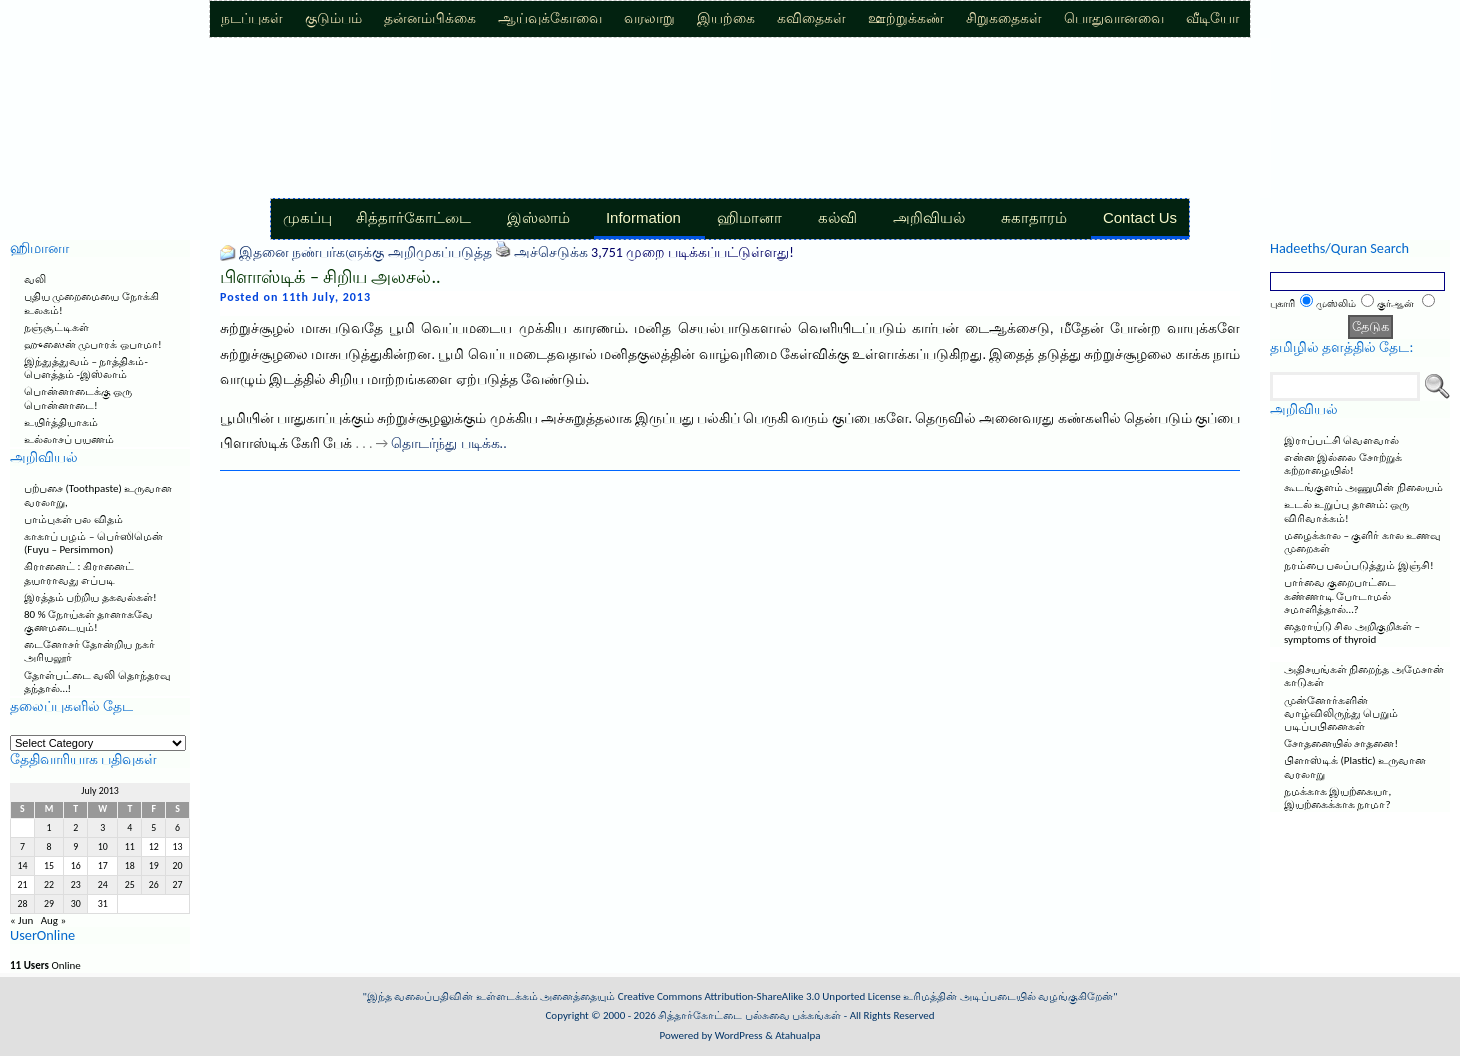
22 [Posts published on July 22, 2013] (49, 885)
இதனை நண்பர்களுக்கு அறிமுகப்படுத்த (365, 252)
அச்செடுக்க (551, 252)
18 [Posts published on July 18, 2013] (130, 866)
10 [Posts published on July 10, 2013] (103, 847)
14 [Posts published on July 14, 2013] (22, 866)
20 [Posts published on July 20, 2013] (178, 866)
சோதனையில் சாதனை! (1341, 743)
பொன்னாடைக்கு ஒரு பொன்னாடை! (78, 398)
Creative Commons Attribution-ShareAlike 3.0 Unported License (759, 996)
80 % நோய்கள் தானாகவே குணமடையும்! (88, 621)
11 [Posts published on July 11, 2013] (130, 847)
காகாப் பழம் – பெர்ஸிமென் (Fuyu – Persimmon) (93, 543)
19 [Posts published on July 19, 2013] (154, 866)
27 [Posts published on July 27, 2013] (178, 885)
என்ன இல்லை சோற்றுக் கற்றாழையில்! (1343, 464)
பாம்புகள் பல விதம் (73, 519)
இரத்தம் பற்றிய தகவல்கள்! (90, 597)
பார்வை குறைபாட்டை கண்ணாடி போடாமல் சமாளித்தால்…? (1340, 595)
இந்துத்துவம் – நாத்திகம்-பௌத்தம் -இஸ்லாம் (86, 368)
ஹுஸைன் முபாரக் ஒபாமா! (93, 344)
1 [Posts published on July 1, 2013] (49, 828)
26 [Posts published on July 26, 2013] (154, 885)
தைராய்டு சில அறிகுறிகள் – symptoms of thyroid (1352, 633)
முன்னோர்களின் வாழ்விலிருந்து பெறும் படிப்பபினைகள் (1341, 713)
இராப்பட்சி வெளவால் (1342, 440)
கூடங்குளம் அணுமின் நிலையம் (1363, 487)
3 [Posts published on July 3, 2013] (102, 828)
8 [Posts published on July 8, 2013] (49, 847)
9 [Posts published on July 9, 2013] (75, 847)
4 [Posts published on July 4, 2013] (129, 828)
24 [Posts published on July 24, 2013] (103, 885)
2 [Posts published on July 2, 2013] (75, 828)
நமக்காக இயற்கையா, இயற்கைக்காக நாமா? (1337, 798)
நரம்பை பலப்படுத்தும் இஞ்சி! (1359, 565)
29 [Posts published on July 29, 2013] (49, 904)
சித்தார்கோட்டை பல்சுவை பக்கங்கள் (749, 1015)
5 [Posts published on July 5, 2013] (153, 828)
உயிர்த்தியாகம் (61, 422)
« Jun (21, 920)
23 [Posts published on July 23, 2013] (76, 885)
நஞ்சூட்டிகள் (56, 327)
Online (45, 965)
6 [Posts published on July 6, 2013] (177, 828)
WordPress (739, 1035)
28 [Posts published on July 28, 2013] (22, 904)
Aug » (53, 920)
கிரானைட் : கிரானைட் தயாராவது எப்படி (79, 573)
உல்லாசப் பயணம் (69, 439)
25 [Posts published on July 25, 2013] (130, 885)
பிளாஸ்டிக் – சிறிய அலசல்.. (330, 277)
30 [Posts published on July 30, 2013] (76, 904)
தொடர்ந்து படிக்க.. (448, 443)
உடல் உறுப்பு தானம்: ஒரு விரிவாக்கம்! (1346, 511)
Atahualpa (797, 1035)
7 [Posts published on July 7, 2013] (22, 847)
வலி (35, 279)
